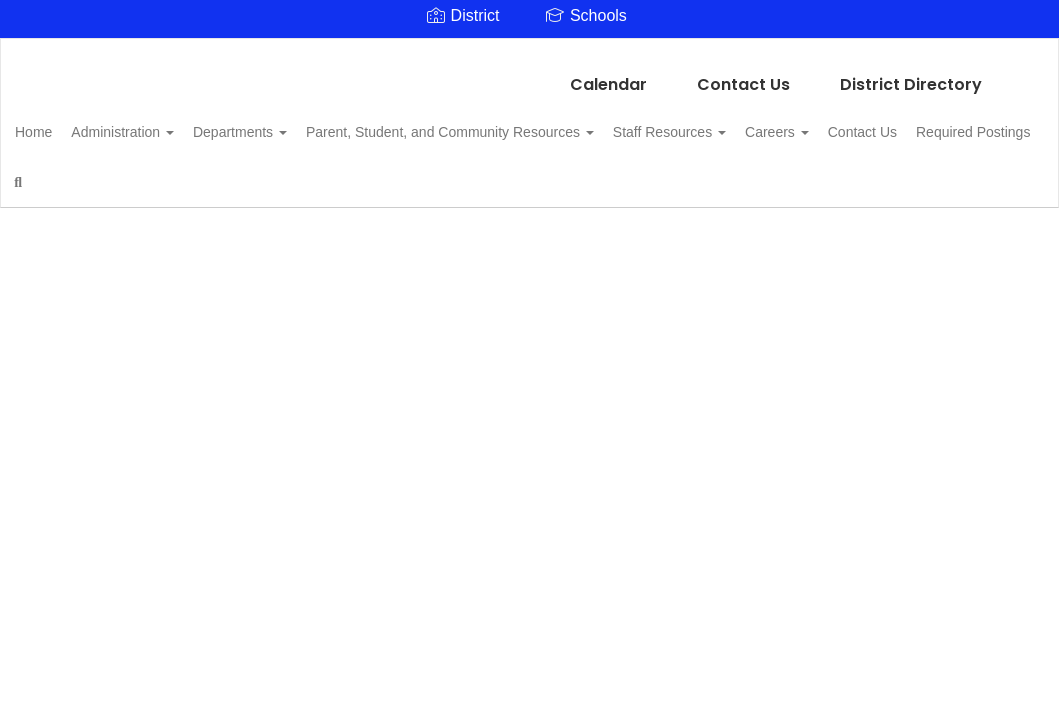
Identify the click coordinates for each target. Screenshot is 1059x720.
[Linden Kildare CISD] (529, 51)
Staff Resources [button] (744, 122)
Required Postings (103, 172)
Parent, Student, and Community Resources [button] (514, 122)
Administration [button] (164, 122)
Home (64, 122)
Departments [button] (293, 122)
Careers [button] (863, 122)
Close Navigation (291, 180)
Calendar (608, 74)
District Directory (911, 74)
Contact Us (743, 74)
